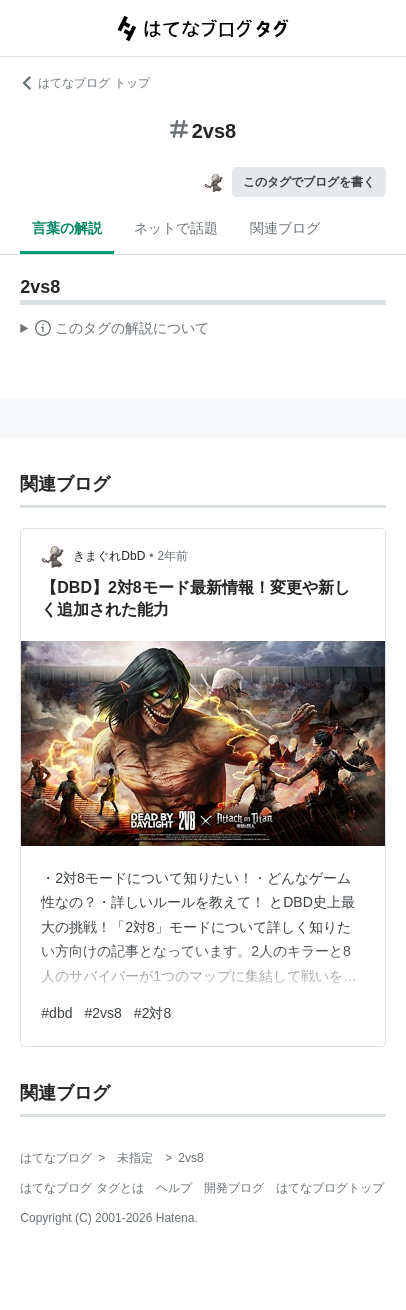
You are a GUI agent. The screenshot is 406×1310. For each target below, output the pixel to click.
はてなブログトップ (330, 1188)
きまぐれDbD (109, 556)
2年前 (173, 556)
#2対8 (152, 1013)
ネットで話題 (176, 228)
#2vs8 (102, 1013)
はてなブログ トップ (84, 83)
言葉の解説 (67, 228)
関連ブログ (285, 228)
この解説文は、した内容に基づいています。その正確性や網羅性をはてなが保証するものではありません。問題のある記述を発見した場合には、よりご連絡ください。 (114, 331)
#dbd (56, 1013)
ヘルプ (174, 1188)
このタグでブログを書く (309, 182)
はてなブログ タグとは (81, 1188)
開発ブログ (234, 1188)
